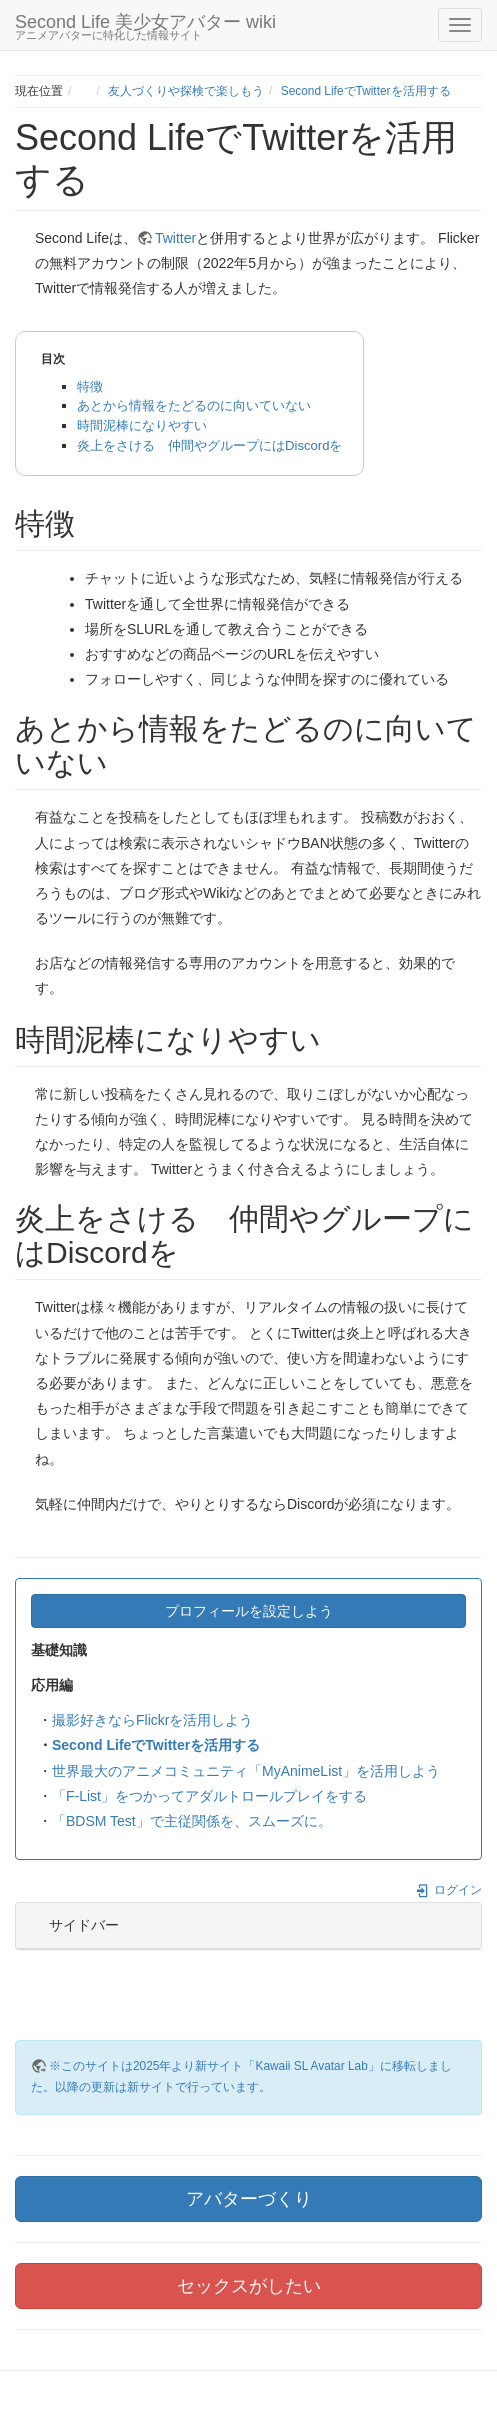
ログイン (448, 1890)
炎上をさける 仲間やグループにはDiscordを (209, 445)
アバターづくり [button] (249, 2199)
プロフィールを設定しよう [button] (249, 1611)
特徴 (90, 386)
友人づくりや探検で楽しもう (186, 91)
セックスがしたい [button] (249, 2286)
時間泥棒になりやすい (142, 425)
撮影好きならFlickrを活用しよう (152, 1720)
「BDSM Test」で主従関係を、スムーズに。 (192, 1821)
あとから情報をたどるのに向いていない (194, 405)
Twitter (175, 238)
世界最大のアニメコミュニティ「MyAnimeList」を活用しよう (246, 1771)
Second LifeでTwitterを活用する (366, 91)
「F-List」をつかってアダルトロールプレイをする (209, 1796)
